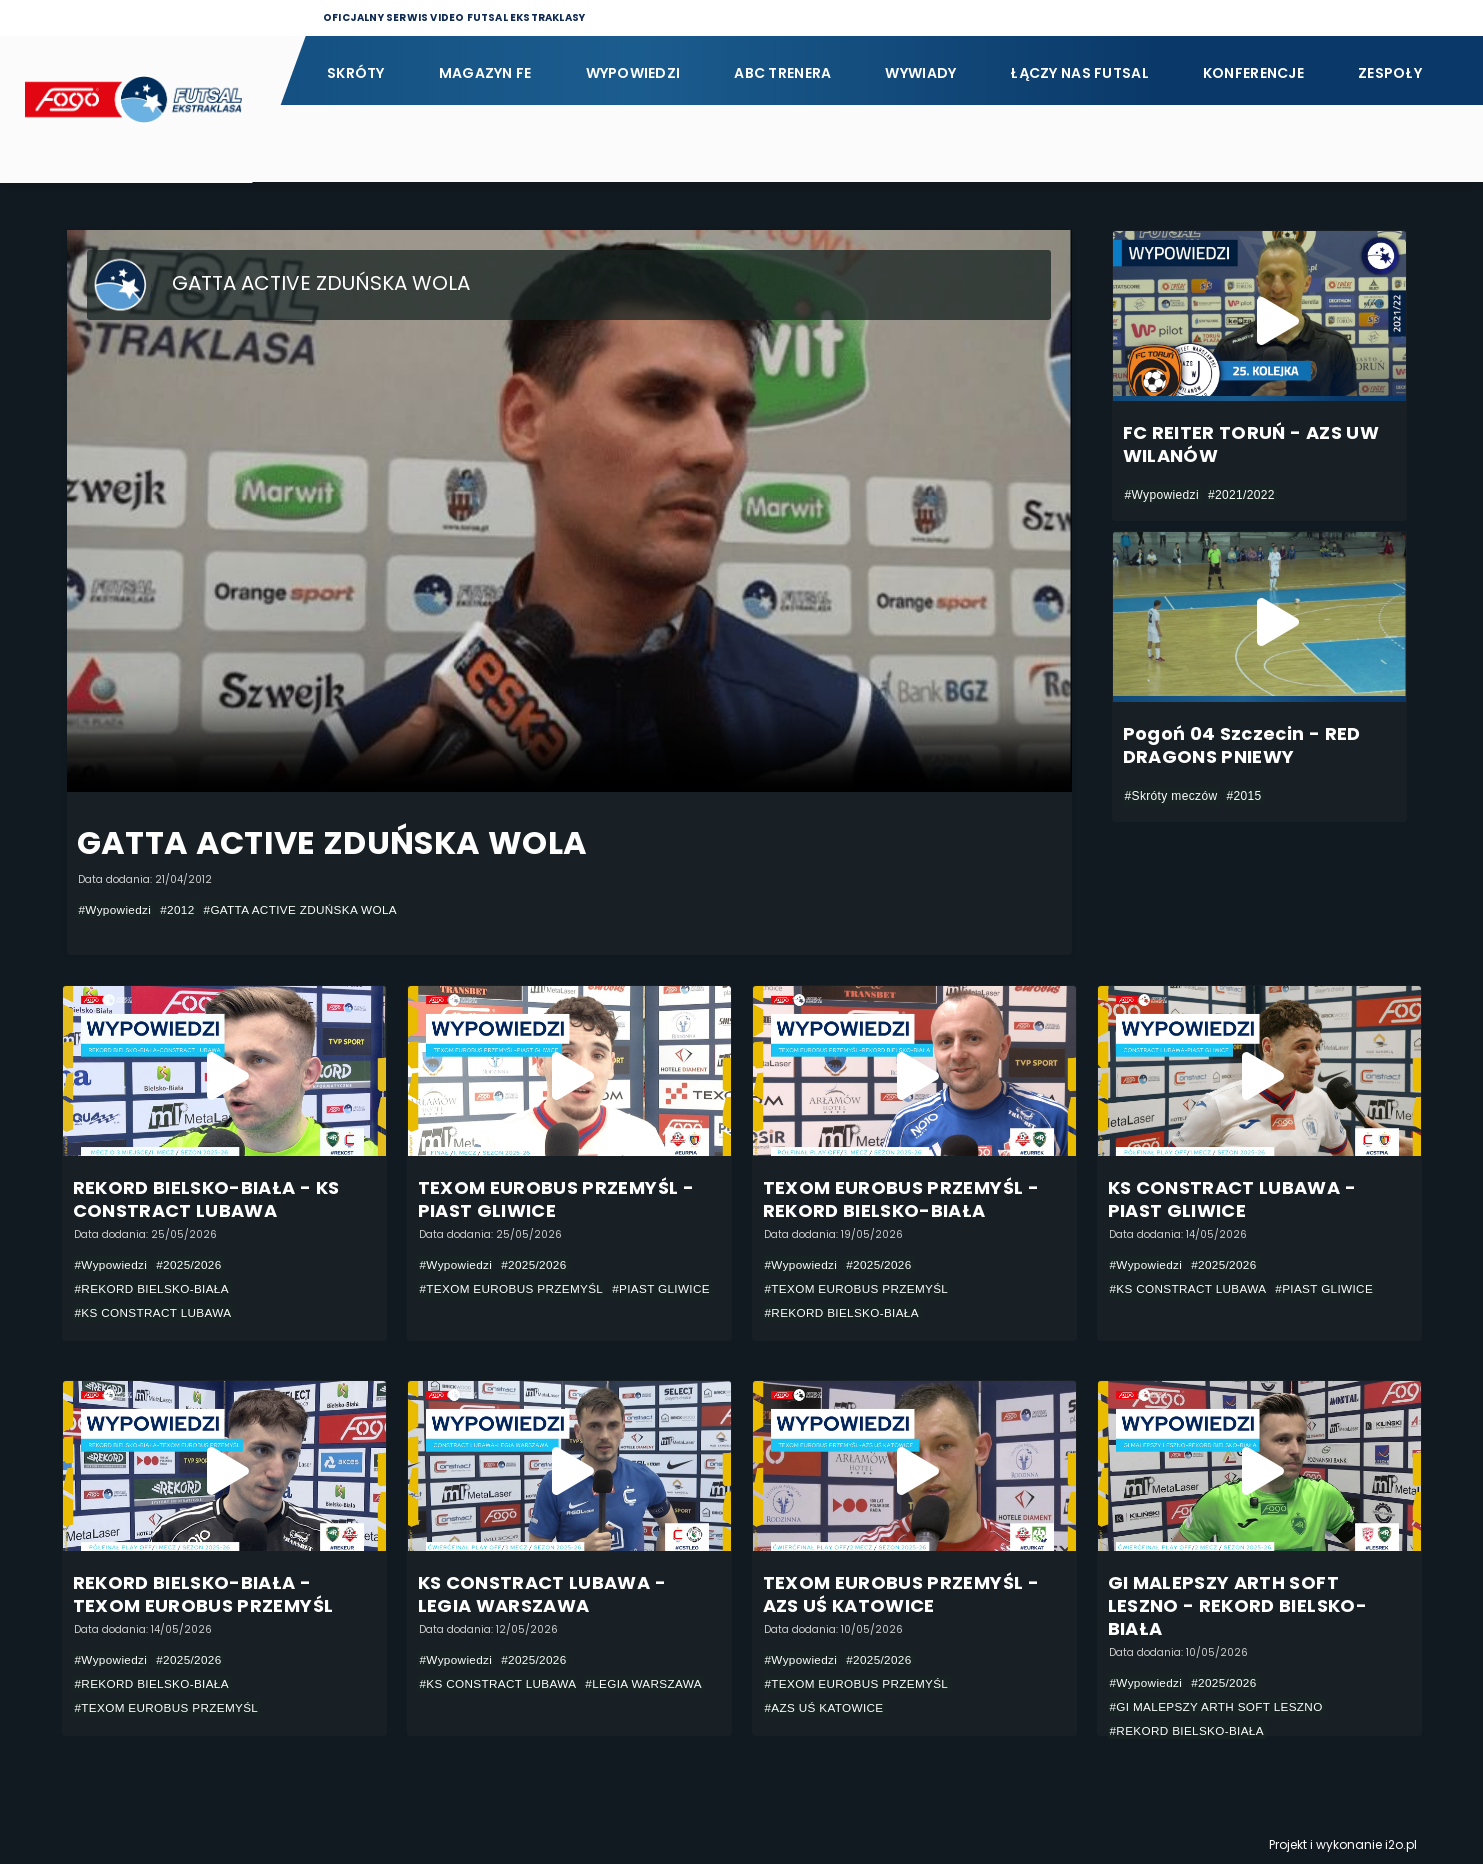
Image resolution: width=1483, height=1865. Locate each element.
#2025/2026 (191, 1265)
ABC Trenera (782, 73)
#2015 (1243, 796)
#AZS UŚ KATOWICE (826, 1709)
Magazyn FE (485, 73)
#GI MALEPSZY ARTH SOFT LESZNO (1219, 1708)
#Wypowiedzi (116, 910)
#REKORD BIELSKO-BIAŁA (154, 1289)
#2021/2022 (1241, 495)
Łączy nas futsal (1079, 73)
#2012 (179, 910)
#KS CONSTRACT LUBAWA (155, 1313)
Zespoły (1390, 73)
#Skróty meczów (1171, 796)
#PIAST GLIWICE (470, 1313)
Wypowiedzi (633, 73)
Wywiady (920, 73)
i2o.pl (1401, 1845)
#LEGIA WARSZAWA (648, 1685)
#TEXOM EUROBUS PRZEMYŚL (514, 1289)
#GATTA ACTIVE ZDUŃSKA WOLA (305, 910)
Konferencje (1253, 73)
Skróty (356, 73)
